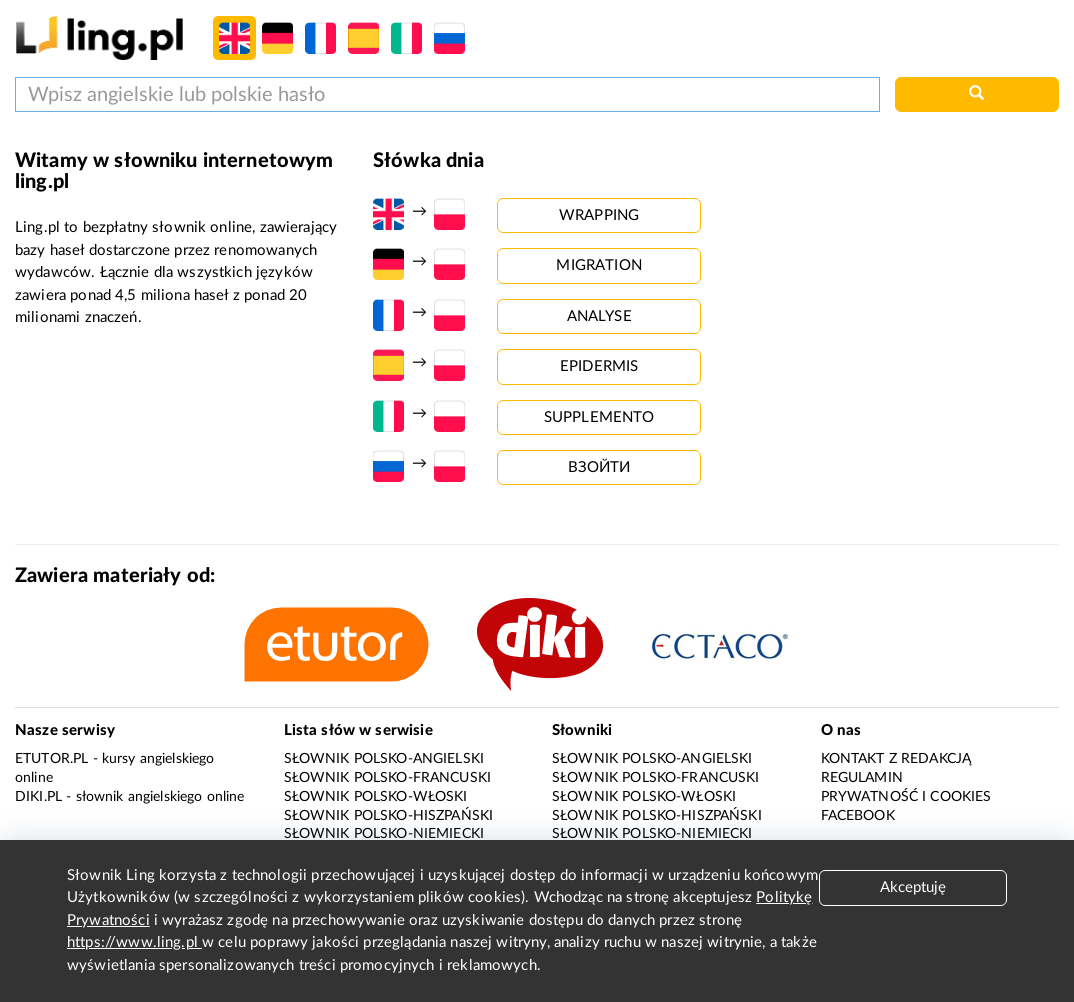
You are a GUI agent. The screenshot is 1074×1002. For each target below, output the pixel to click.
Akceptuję (913, 887)
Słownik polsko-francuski (388, 778)
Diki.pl (38, 797)
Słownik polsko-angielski (384, 759)
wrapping (599, 215)
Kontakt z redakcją (896, 759)
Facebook (858, 816)
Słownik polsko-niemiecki (384, 834)
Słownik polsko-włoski (376, 797)
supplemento (599, 417)
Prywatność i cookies (906, 797)
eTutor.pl (51, 759)
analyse (599, 316)
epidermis (599, 366)
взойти (599, 467)
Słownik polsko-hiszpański (389, 816)
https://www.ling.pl (134, 942)
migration (598, 265)
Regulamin (862, 778)
